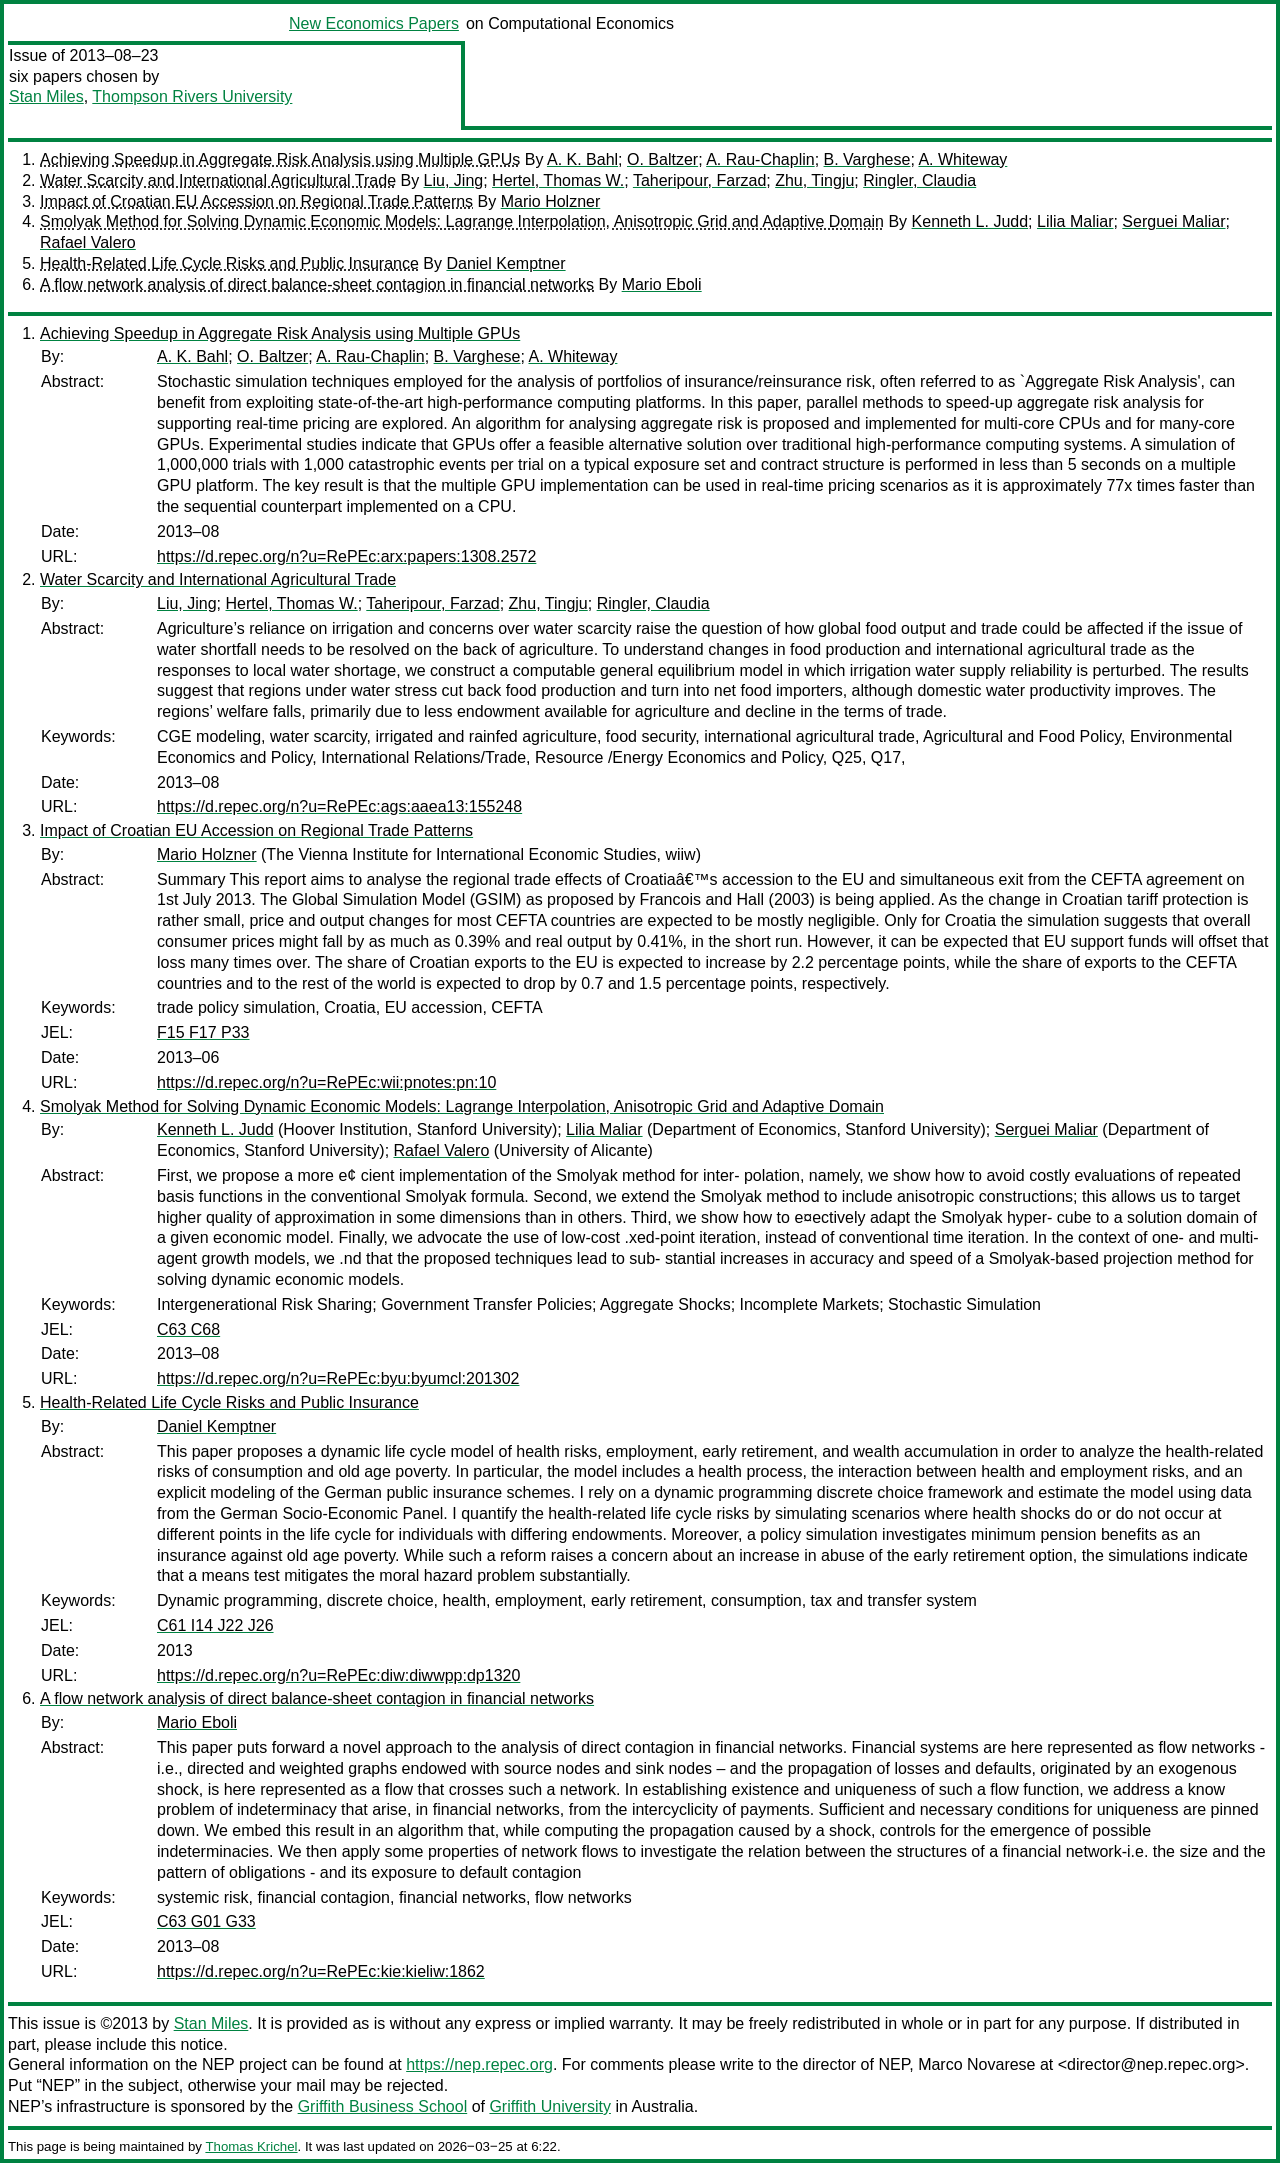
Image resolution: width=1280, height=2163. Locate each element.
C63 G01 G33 (206, 1921)
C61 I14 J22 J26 (215, 1625)
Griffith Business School (383, 2106)
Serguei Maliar (1173, 221)
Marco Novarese (976, 2064)
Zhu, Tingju (814, 180)
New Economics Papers (374, 23)
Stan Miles (46, 96)
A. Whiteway (962, 159)
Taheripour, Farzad (699, 180)
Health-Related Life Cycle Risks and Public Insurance (229, 263)
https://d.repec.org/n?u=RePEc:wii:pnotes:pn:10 (326, 1082)
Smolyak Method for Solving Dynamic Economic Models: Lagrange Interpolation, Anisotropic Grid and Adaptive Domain (462, 221)
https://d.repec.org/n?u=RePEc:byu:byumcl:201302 (338, 1378)
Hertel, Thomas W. (558, 180)
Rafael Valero (88, 242)
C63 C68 (188, 1329)
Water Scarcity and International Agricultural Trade (218, 180)
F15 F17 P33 (203, 1032)
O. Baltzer (662, 159)
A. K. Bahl (582, 159)
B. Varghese (867, 159)
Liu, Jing (454, 180)
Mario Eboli (662, 284)
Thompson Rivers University (192, 96)
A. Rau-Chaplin (760, 159)
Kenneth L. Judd (970, 221)
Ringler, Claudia (919, 180)
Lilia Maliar (1075, 221)
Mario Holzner (551, 201)
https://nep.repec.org (479, 2064)
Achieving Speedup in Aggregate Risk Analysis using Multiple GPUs (280, 159)
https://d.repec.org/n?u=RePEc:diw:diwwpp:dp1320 (338, 1675)
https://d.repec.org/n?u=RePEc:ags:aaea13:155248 (339, 806)
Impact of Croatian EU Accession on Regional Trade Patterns (256, 201)
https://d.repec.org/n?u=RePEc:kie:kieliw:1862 (321, 1971)
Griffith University (550, 2106)
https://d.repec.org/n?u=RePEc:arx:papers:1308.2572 (346, 556)
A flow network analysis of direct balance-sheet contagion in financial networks (317, 284)
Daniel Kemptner (505, 263)
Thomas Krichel (251, 2146)
